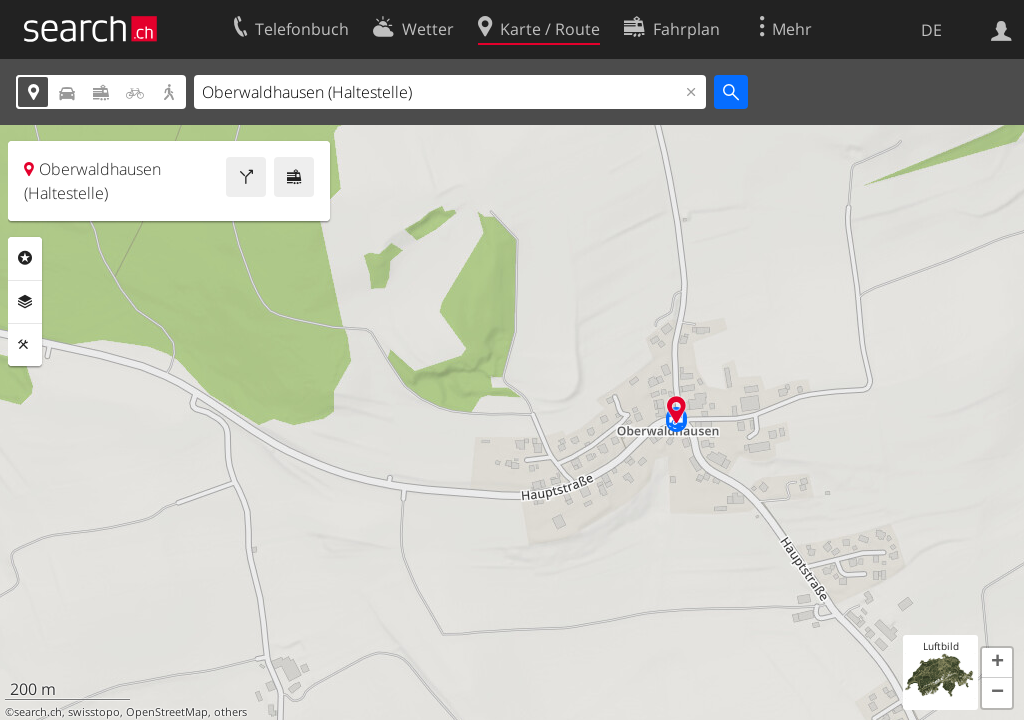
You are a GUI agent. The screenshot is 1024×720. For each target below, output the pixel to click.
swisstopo (94, 712)
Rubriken (25, 258)
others (230, 712)
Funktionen (25, 345)
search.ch (38, 712)
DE (931, 30)
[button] (997, 663)
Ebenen (25, 302)
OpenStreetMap (167, 712)
